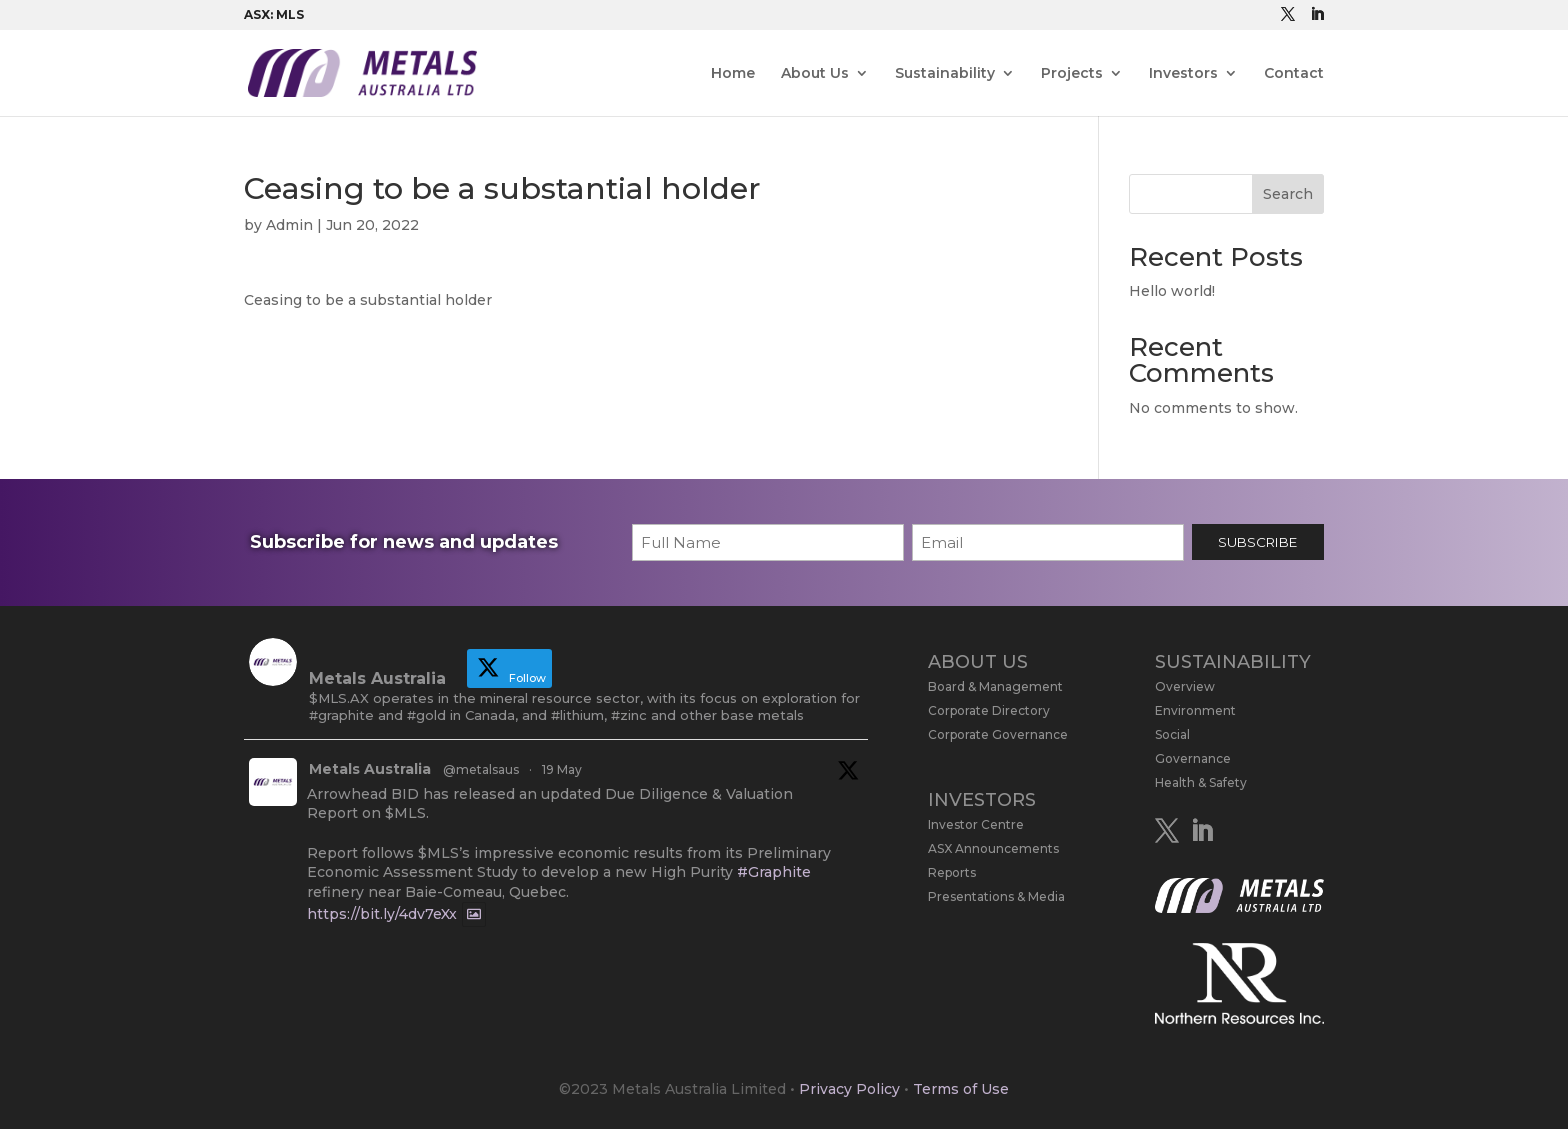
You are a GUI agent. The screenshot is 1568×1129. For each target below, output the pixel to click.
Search (1288, 194)
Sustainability (945, 74)
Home (733, 74)
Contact (1294, 74)
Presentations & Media (996, 896)
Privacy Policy (849, 1089)
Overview (1185, 686)
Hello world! (1172, 291)
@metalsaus (481, 769)
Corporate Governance (998, 734)
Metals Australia (370, 769)
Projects (1072, 74)
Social (1172, 734)
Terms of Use (961, 1089)
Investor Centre (976, 824)
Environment (1195, 710)
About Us (815, 74)
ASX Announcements (993, 848)
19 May (562, 769)
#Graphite (774, 872)
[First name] (768, 542)
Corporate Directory (989, 710)
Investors (1183, 74)
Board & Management (995, 686)
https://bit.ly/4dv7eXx (382, 915)
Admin (289, 225)
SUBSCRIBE (1257, 542)
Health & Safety (1201, 782)
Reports (952, 872)
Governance (1193, 758)
